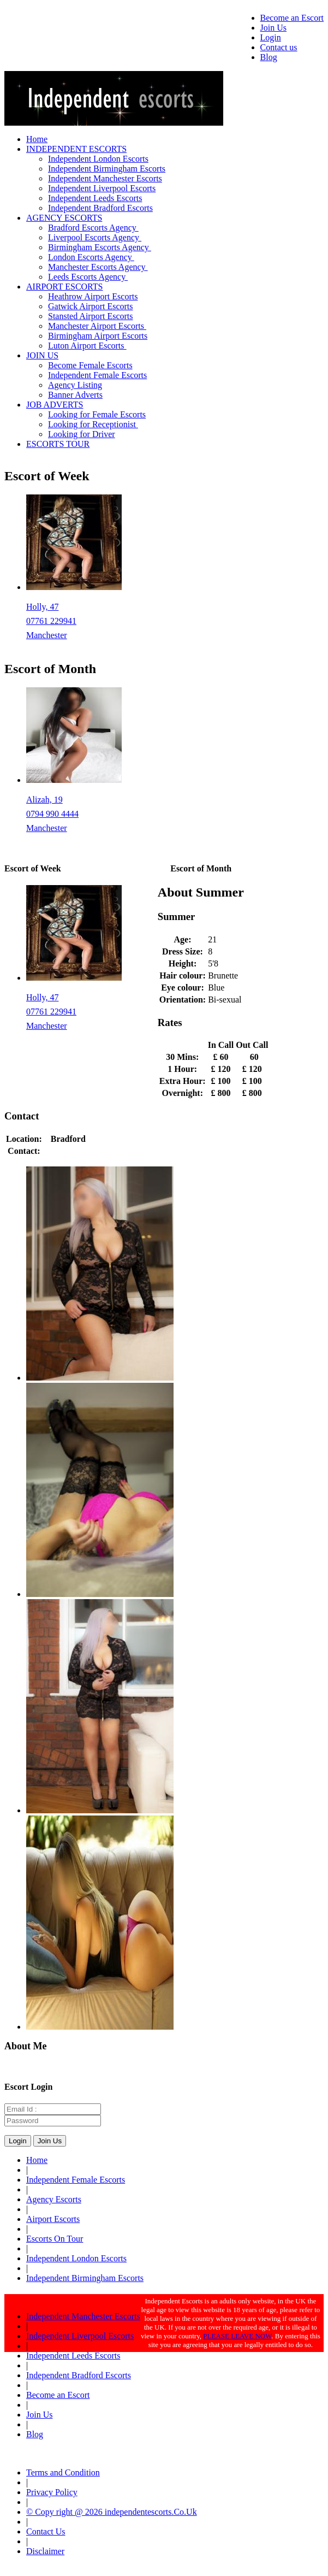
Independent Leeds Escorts (95, 198)
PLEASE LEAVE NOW (237, 2336)
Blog (268, 57)
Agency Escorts (53, 2199)
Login (270, 37)
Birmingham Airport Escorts (97, 335)
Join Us (273, 27)
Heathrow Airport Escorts (93, 296)
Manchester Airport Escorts (97, 326)
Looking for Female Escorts (97, 414)
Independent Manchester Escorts (105, 178)
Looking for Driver (81, 434)
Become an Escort (292, 17)
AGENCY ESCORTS (64, 217)
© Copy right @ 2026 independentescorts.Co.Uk (111, 2511)
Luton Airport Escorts (87, 345)
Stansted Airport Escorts (90, 316)
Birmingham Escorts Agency (99, 247)
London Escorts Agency (91, 257)
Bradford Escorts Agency (93, 227)
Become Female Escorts (90, 365)
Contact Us (45, 2531)
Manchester (46, 635)
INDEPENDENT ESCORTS (76, 149)
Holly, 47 (42, 606)
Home (36, 139)
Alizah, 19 (44, 799)
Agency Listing (75, 385)
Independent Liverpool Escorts (102, 188)
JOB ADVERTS (54, 404)
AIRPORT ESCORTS (64, 286)
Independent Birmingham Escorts (106, 168)
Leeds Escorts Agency (88, 276)
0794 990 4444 (52, 813)
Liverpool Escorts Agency (94, 237)
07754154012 (68, 1151)
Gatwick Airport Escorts (90, 306)
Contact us (278, 47)
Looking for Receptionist (93, 424)
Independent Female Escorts (97, 375)
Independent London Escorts (98, 158)
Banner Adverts (75, 394)
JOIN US (42, 355)
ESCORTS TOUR (58, 444)
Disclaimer (45, 2551)
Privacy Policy (51, 2492)
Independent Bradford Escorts (100, 208)
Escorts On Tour (54, 2238)
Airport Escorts (53, 2219)
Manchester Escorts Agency (98, 267)
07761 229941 (51, 621)
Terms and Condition (63, 2472)
